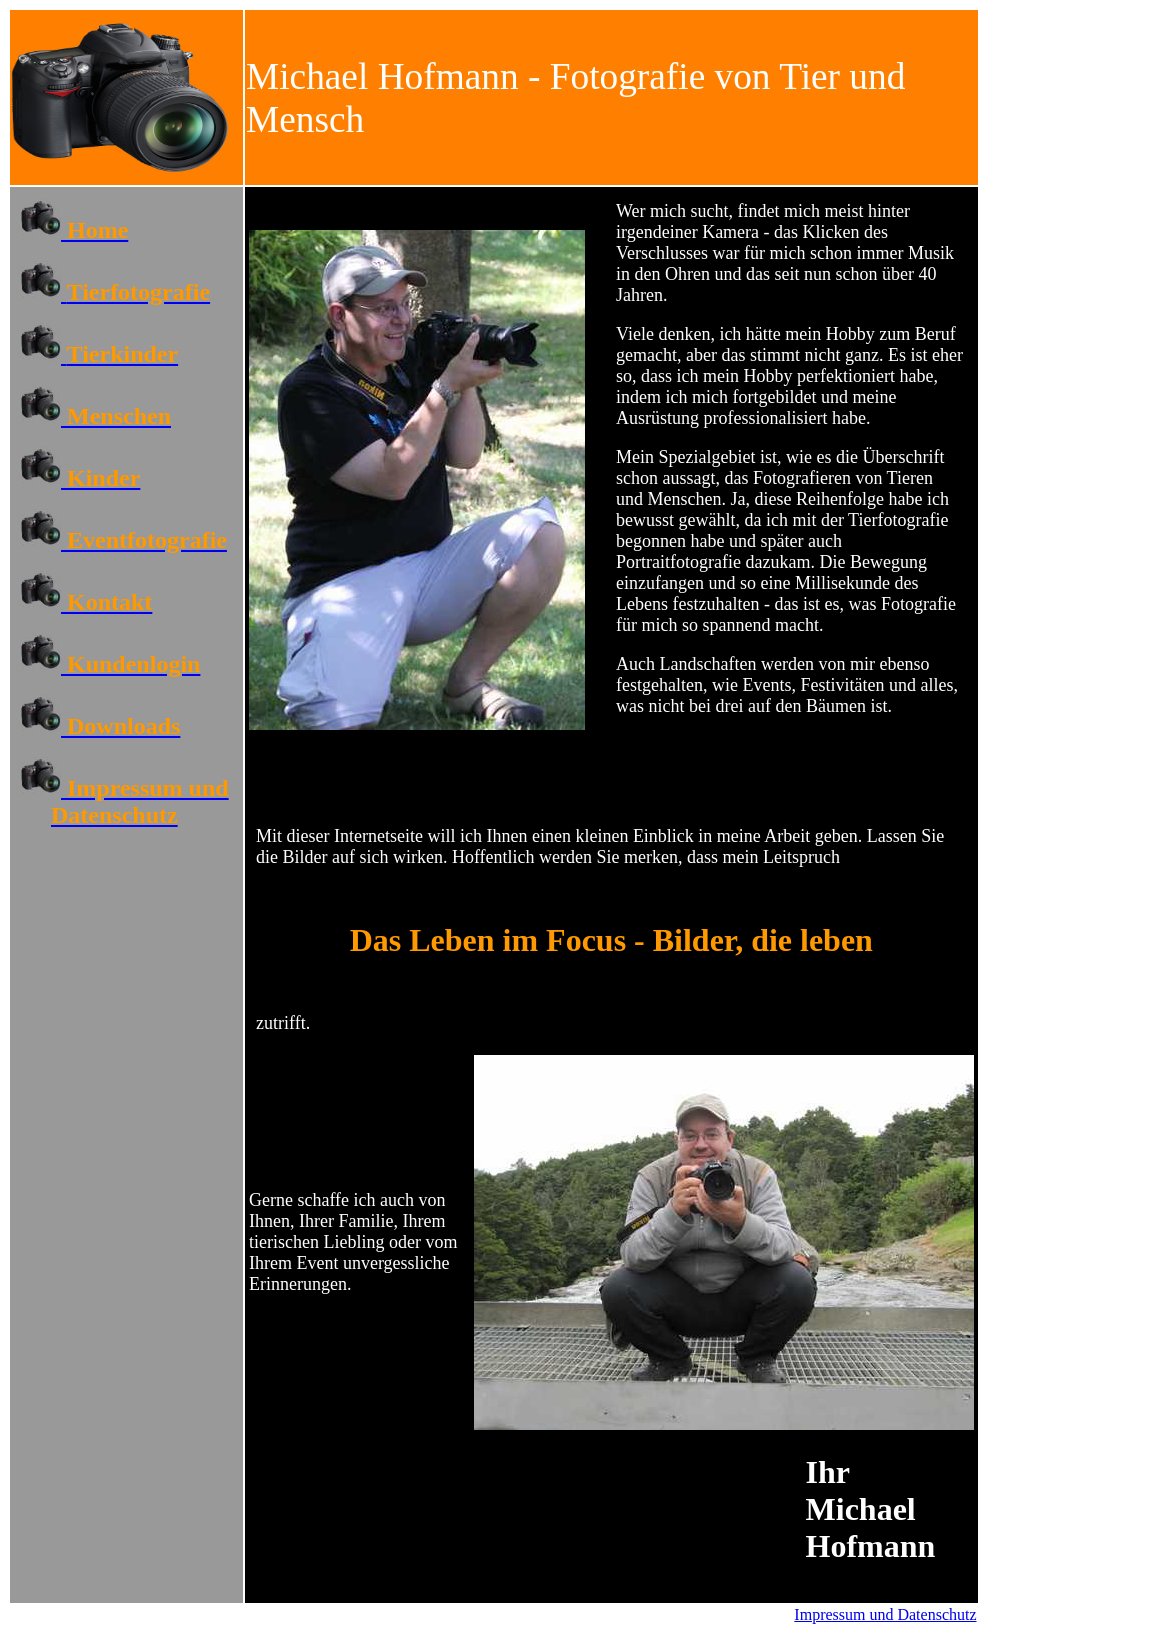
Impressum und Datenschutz (885, 1614)
